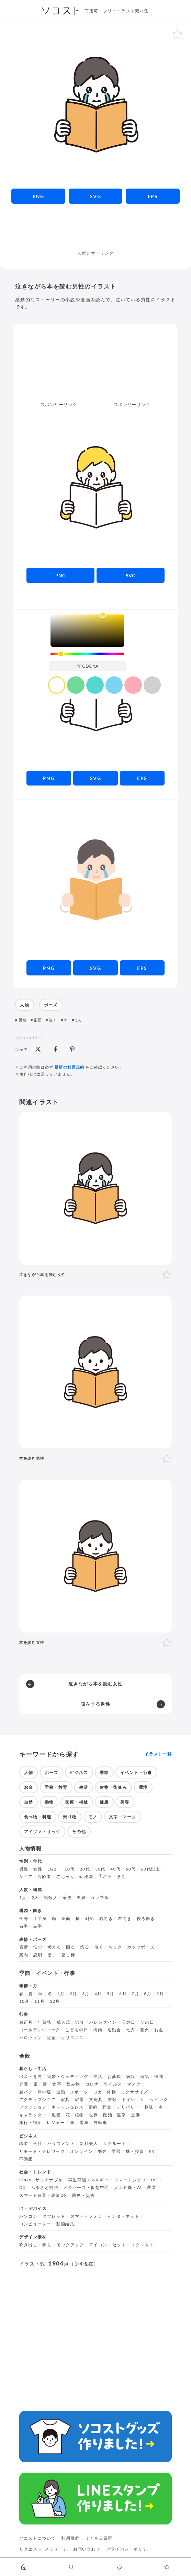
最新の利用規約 (70, 1067)
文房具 (96, 2100)
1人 (78, 1020)
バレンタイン (103, 2022)
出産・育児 (30, 2077)
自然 (28, 1802)
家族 (67, 1898)
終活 (97, 2077)
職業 (24, 2144)
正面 (38, 1020)
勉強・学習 (109, 2151)
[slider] (87, 654)
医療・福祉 (76, 1802)
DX (22, 2187)
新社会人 (89, 2144)
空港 (135, 2115)
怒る (84, 1947)
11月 (39, 2001)
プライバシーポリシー (129, 2549)
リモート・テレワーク (42, 2151)
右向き (106, 1919)
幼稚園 (86, 1877)
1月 (61, 1994)
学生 (121, 1877)
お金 (28, 1787)
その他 (79, 1831)
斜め (89, 1919)
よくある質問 (99, 2538)
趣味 (149, 2107)
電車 (84, 2123)
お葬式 (114, 2077)
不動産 (26, 2159)
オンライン (81, 2151)
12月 (55, 2001)
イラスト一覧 (158, 1754)
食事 (56, 2084)
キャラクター (33, 2115)
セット (119, 2245)
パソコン (28, 2216)
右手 (24, 1926)
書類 (112, 2100)
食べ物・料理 (38, 1816)
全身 (24, 1919)
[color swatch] (57, 685)
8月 (147, 1994)
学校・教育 (56, 1787)
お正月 (26, 2022)
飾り (47, 2245)
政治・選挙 (114, 2115)
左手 (38, 1926)
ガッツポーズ (141, 1947)
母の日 (129, 2022)
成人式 (63, 2022)
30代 (100, 1869)
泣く (53, 1020)
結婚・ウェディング (67, 2077)
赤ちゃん (65, 1877)
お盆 (159, 2030)
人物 (24, 1004)
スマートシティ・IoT (136, 2180)
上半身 (40, 1919)
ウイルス (113, 2084)
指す (52, 1955)
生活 (83, 1787)
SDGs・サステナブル (41, 2180)
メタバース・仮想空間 (86, 2187)
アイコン (98, 2245)
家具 (65, 2100)
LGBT (53, 1869)
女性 (38, 1869)
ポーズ (51, 1004)
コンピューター (35, 2224)
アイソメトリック (42, 1831)
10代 (70, 1869)
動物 (49, 1802)
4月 (98, 1994)
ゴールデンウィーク (39, 2030)
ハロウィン (30, 2038)
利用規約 (70, 2538)
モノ (93, 1816)
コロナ (92, 2084)
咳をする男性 (95, 1704)
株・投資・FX (140, 2151)
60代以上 (150, 1869)
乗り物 (70, 1816)
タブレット (53, 2216)
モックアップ (70, 2245)
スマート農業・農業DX (43, 2195)
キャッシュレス (68, 2107)
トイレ (129, 2100)
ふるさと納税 (44, 2187)
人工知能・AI (128, 2187)
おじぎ (115, 1947)
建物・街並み (113, 1787)
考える (54, 1947)
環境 (143, 1787)
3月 (86, 1994)
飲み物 (73, 2084)
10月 (24, 2001)
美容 (125, 1802)
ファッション (33, 2107)
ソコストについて (37, 2538)
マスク (134, 2084)
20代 (85, 1869)
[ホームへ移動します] (24, 2566)
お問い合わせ (87, 2549)
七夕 (130, 2030)
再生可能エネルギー (88, 2180)
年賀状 (45, 2022)
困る (70, 1947)
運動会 (114, 2030)
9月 (160, 1994)
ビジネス (79, 1772)
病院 (130, 2077)
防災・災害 (83, 2195)
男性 (23, 1020)
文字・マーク (122, 1816)
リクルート (114, 2144)
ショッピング (154, 2100)
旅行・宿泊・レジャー (42, 2123)
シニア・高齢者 (35, 1877)
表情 (24, 1947)
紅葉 (51, 2038)
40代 (115, 1869)
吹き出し (28, 2245)
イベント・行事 (136, 1772)
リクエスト (142, 2245)
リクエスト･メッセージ (43, 2549)
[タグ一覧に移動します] (119, 2566)
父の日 (147, 2022)
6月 (123, 1994)
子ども (105, 1876)
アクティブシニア (37, 2100)
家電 (79, 2100)
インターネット (124, 2216)
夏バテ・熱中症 (35, 2092)
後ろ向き (146, 1919)
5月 (110, 1994)
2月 (73, 1994)
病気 (144, 2077)
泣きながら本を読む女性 (95, 1683)
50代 (131, 1869)
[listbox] (87, 630)
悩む (38, 1947)
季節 (104, 1772)
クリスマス (72, 2038)
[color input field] (87, 666)
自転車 (100, 2123)
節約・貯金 (100, 2107)
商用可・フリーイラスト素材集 (117, 10)
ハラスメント (61, 2144)
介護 (24, 2084)
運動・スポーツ (72, 2092)
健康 (104, 1802)
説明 (38, 1955)
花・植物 (75, 2115)
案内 (24, 1955)
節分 (80, 2022)
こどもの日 (76, 2030)
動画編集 (65, 2224)
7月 (135, 1994)
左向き (125, 1919)
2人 (35, 1898)
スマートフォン (86, 2216)
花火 (144, 2030)
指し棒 (68, 1955)
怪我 (159, 2077)
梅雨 (97, 2030)
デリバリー (127, 2107)
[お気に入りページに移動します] (167, 2567)
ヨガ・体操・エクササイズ (120, 2092)
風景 (56, 2115)
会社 (38, 2144)
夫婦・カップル (93, 1898)
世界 (93, 2115)
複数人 (51, 1898)
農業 (151, 2187)
